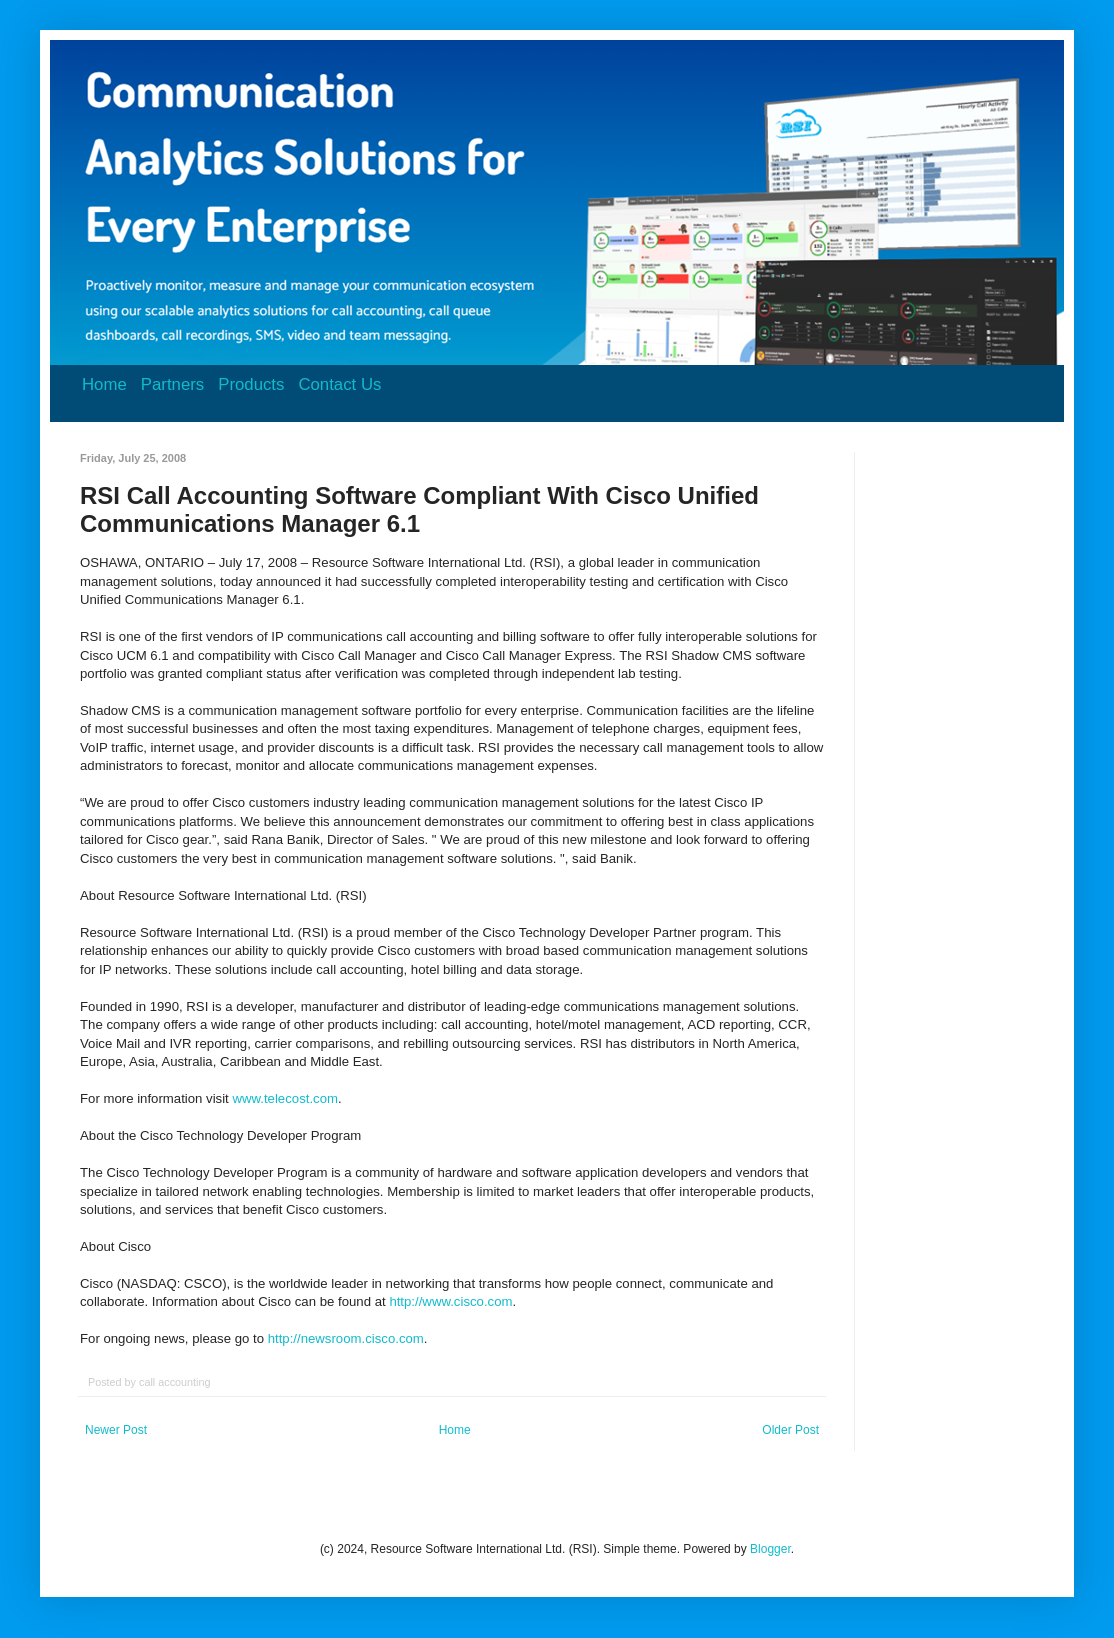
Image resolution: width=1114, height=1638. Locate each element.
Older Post (790, 1430)
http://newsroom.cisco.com (346, 1338)
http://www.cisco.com (450, 1301)
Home (104, 384)
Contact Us (339, 384)
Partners (172, 384)
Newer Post (116, 1430)
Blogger (770, 1549)
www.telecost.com (285, 1098)
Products (251, 384)
